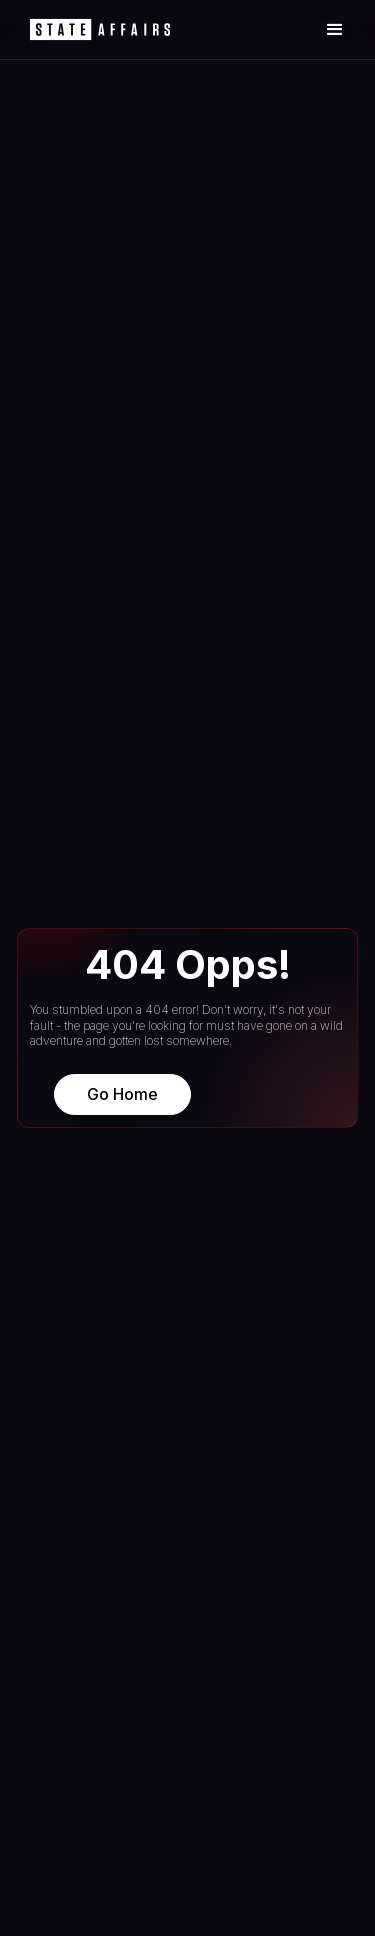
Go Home (122, 1094)
